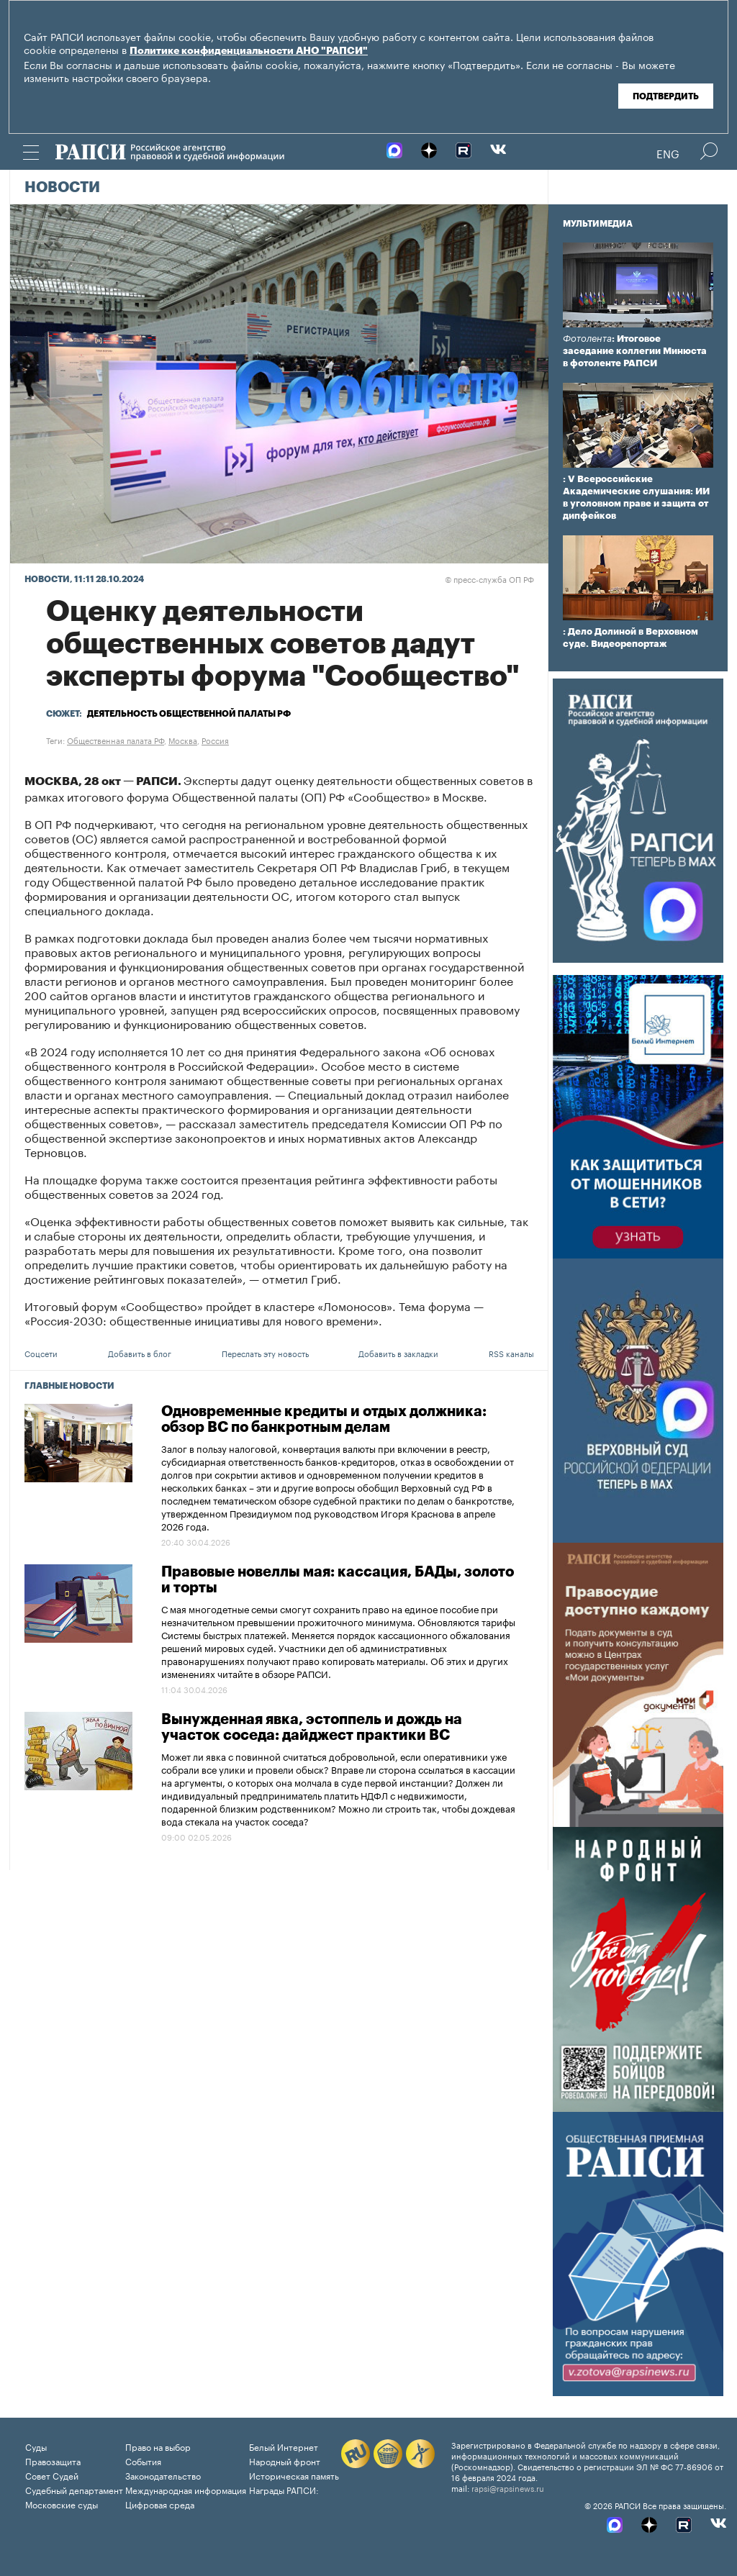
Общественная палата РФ (115, 739)
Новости (62, 188)
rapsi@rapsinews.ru (507, 2487)
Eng (667, 152)
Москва (182, 739)
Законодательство (163, 2475)
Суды (36, 2446)
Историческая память (294, 2475)
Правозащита (53, 2460)
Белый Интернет (283, 2446)
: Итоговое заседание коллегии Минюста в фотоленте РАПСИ (635, 351)
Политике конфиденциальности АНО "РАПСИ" (249, 51)
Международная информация (185, 2489)
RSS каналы (511, 1352)
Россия (215, 739)
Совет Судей (51, 2475)
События (143, 2460)
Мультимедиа (598, 223)
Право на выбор (158, 2446)
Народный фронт (284, 2460)
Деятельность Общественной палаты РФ (189, 713)
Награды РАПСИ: (284, 2489)
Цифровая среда (159, 2504)
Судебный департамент (74, 2489)
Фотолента (587, 338)
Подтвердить (666, 96)
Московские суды (61, 2504)
